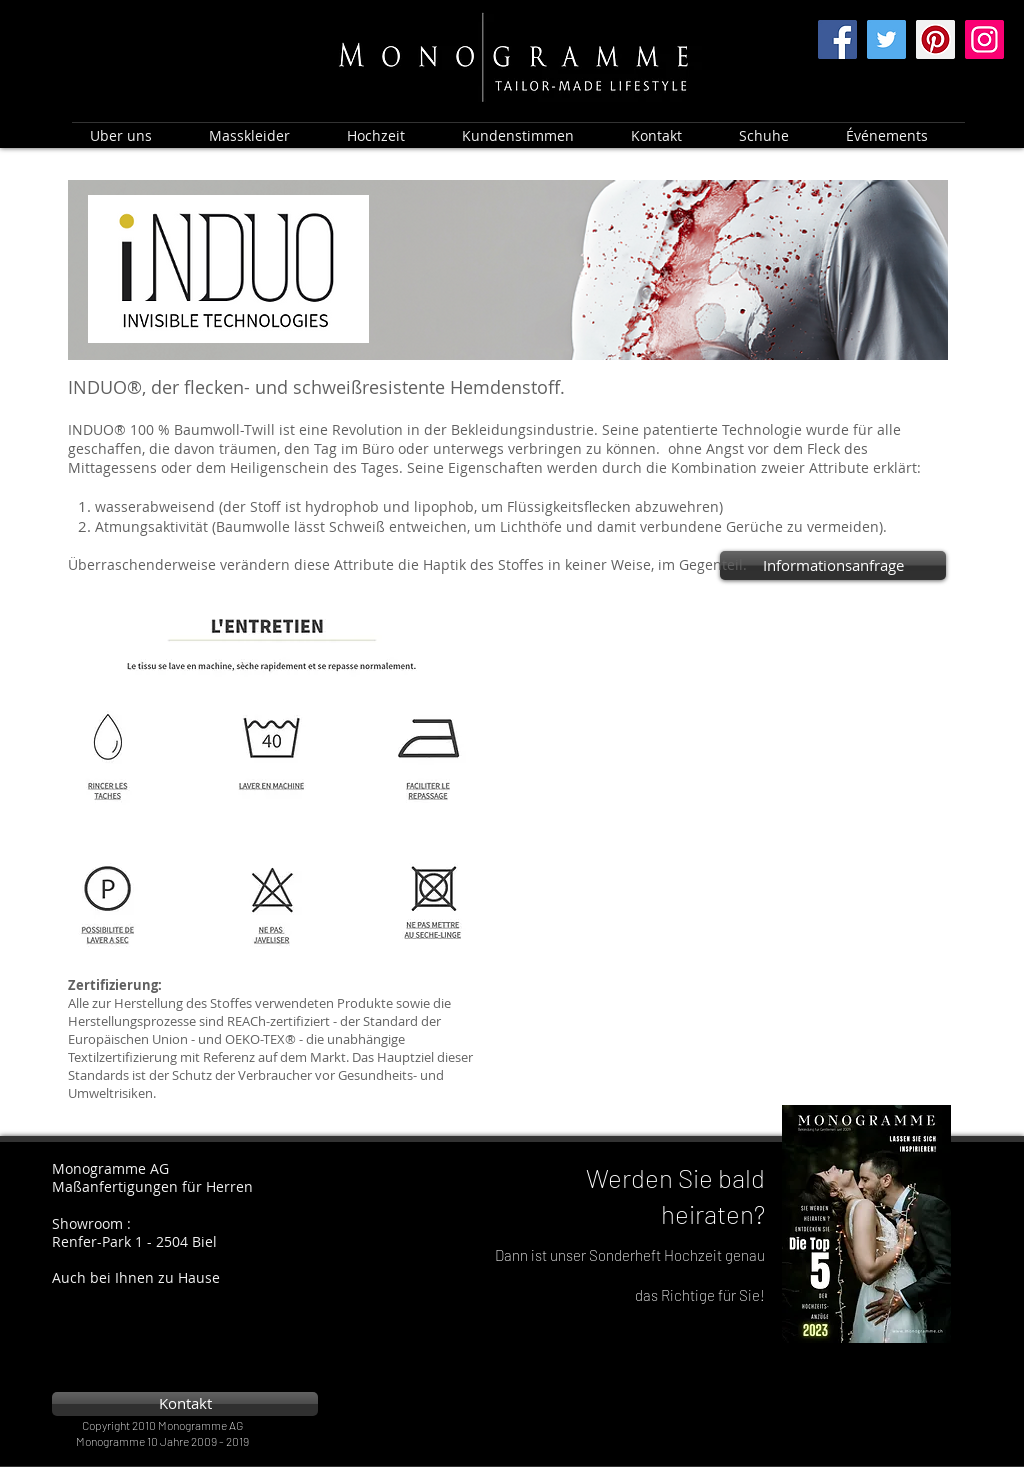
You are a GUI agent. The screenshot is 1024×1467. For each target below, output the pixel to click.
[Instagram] (984, 39)
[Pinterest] (935, 39)
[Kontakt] (185, 1404)
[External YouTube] (743, 724)
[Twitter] (886, 39)
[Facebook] (837, 39)
